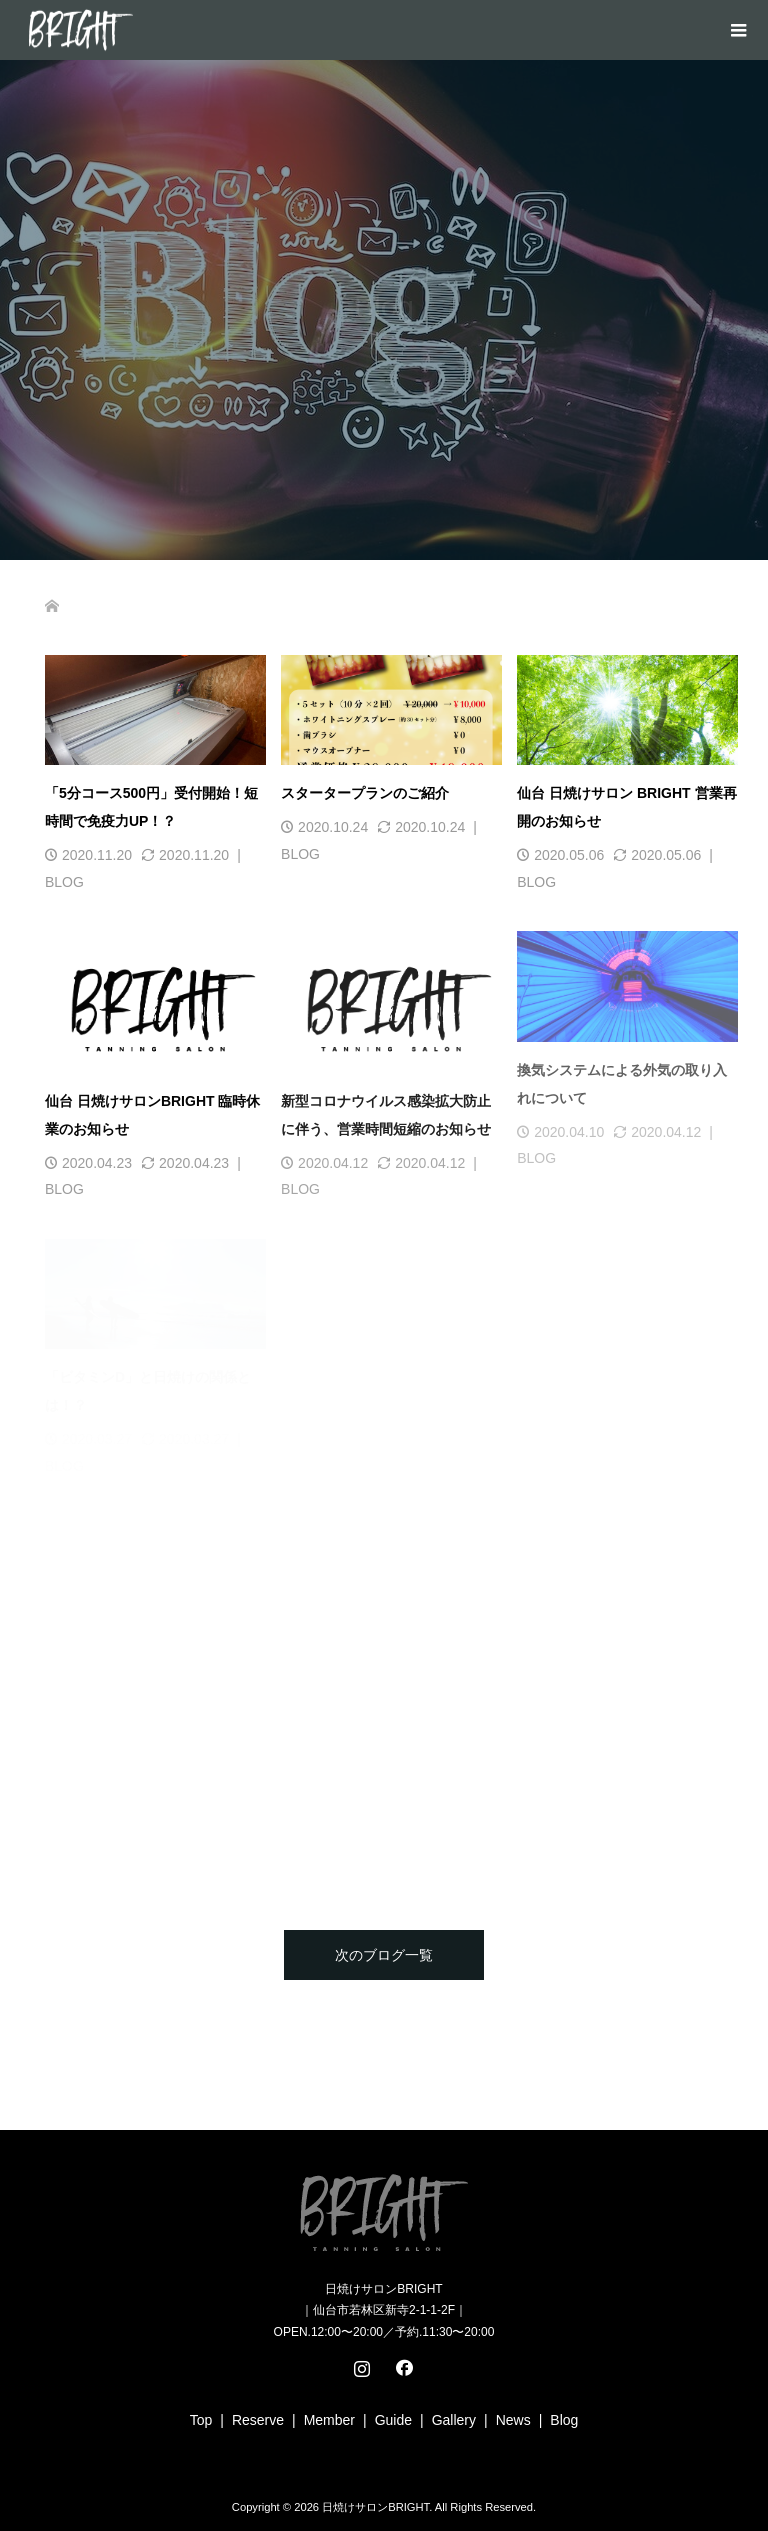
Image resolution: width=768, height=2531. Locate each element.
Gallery (454, 2420)
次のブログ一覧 (384, 1955)
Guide (393, 2420)
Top (201, 2420)
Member (329, 2420)
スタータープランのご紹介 (365, 793)
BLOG (64, 882)
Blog (564, 2420)
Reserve (258, 2420)
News (513, 2420)
